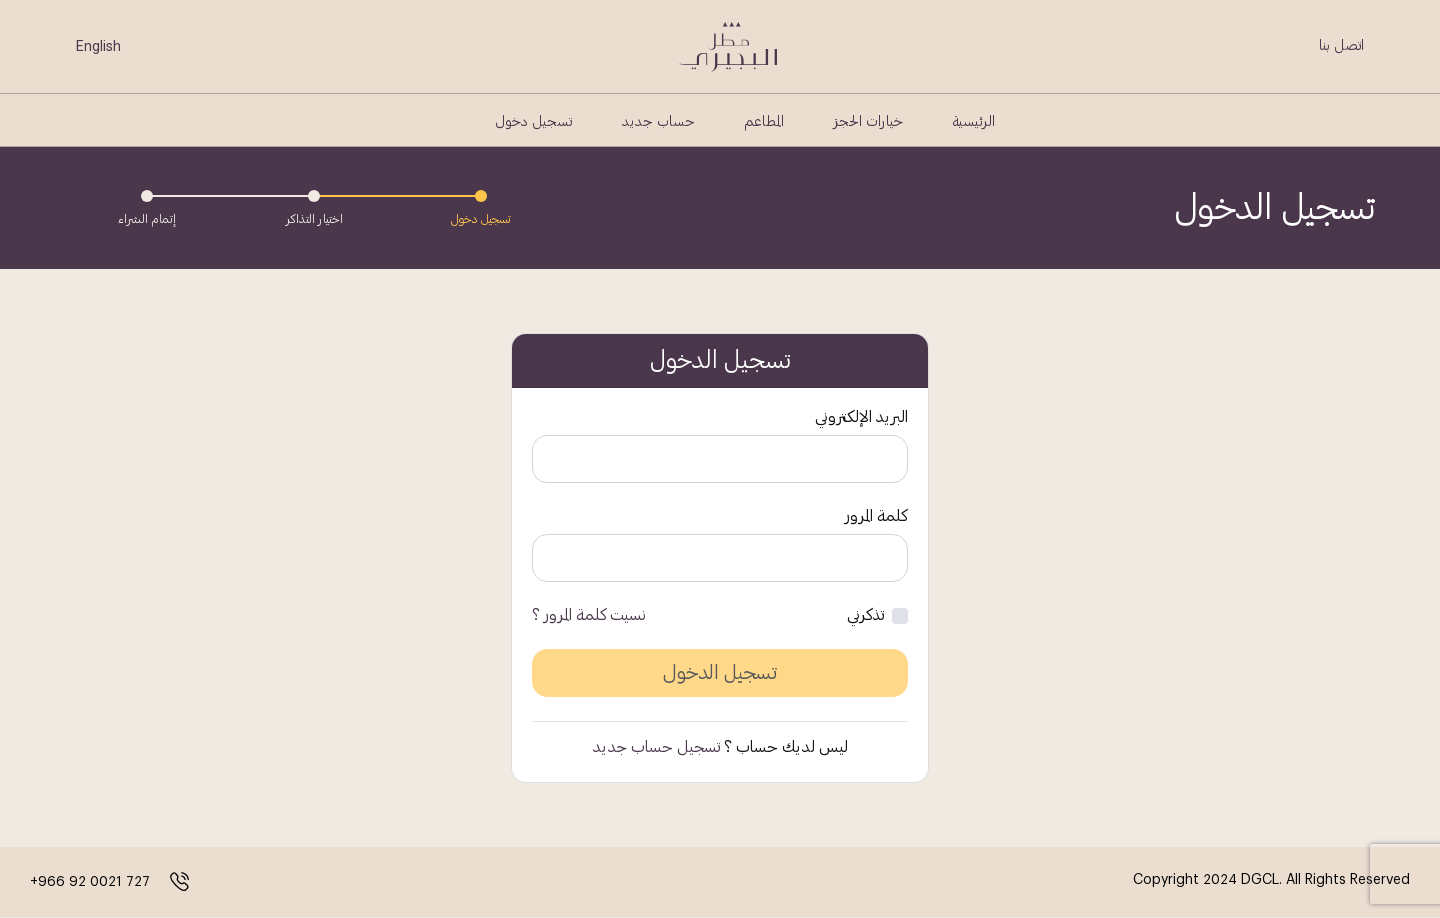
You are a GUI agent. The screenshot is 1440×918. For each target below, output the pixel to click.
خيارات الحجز (868, 122)
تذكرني (865, 615)
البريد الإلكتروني (861, 417)
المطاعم (764, 122)
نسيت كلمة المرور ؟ (589, 615)
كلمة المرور (876, 516)
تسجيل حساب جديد (656, 747)
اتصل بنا (1341, 46)
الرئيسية (974, 122)
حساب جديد (658, 122)
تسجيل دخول (533, 122)
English (98, 46)
